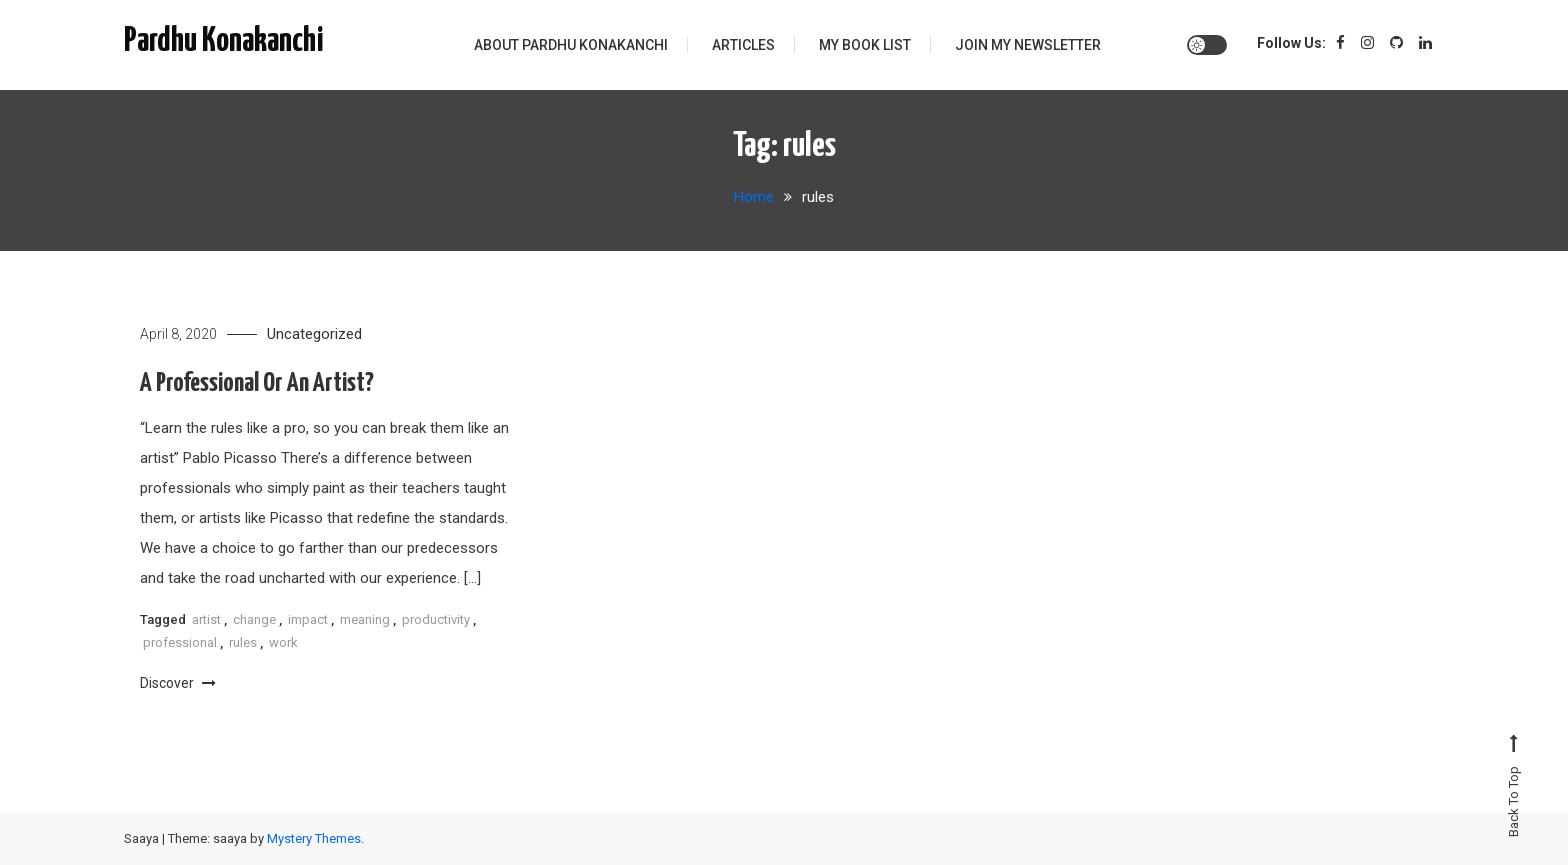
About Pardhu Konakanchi (571, 45)
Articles (743, 45)
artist (206, 619)
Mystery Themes (314, 838)
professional (180, 642)
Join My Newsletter (1028, 45)
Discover (178, 683)
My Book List (865, 45)
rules (243, 642)
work (283, 642)
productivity (436, 619)
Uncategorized (314, 334)
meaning (365, 619)
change (254, 619)
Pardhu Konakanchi (224, 41)
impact (308, 619)
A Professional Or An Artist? (257, 383)
